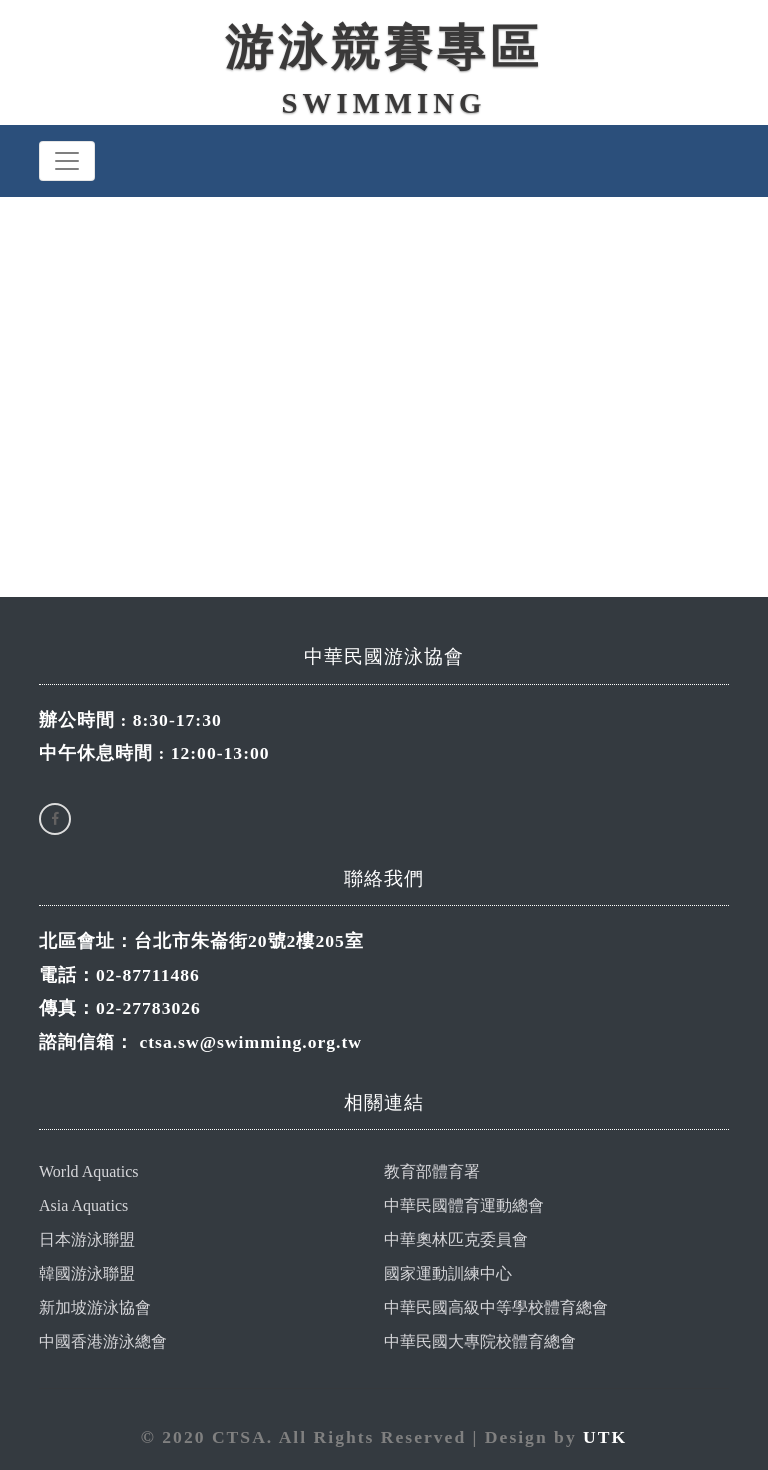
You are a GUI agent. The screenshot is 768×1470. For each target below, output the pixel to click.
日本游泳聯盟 (87, 1239)
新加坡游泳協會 (95, 1307)
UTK (605, 1437)
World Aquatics (89, 1171)
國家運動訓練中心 (448, 1273)
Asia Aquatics (83, 1205)
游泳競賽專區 (384, 47)
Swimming (384, 103)
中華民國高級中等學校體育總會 (496, 1307)
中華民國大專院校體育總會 (480, 1341)
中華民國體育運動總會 (464, 1205)
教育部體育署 (432, 1171)
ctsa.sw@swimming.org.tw (250, 1042)
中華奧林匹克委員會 (456, 1239)
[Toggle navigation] (67, 161)
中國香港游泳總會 (103, 1341)
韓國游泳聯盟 (87, 1273)
